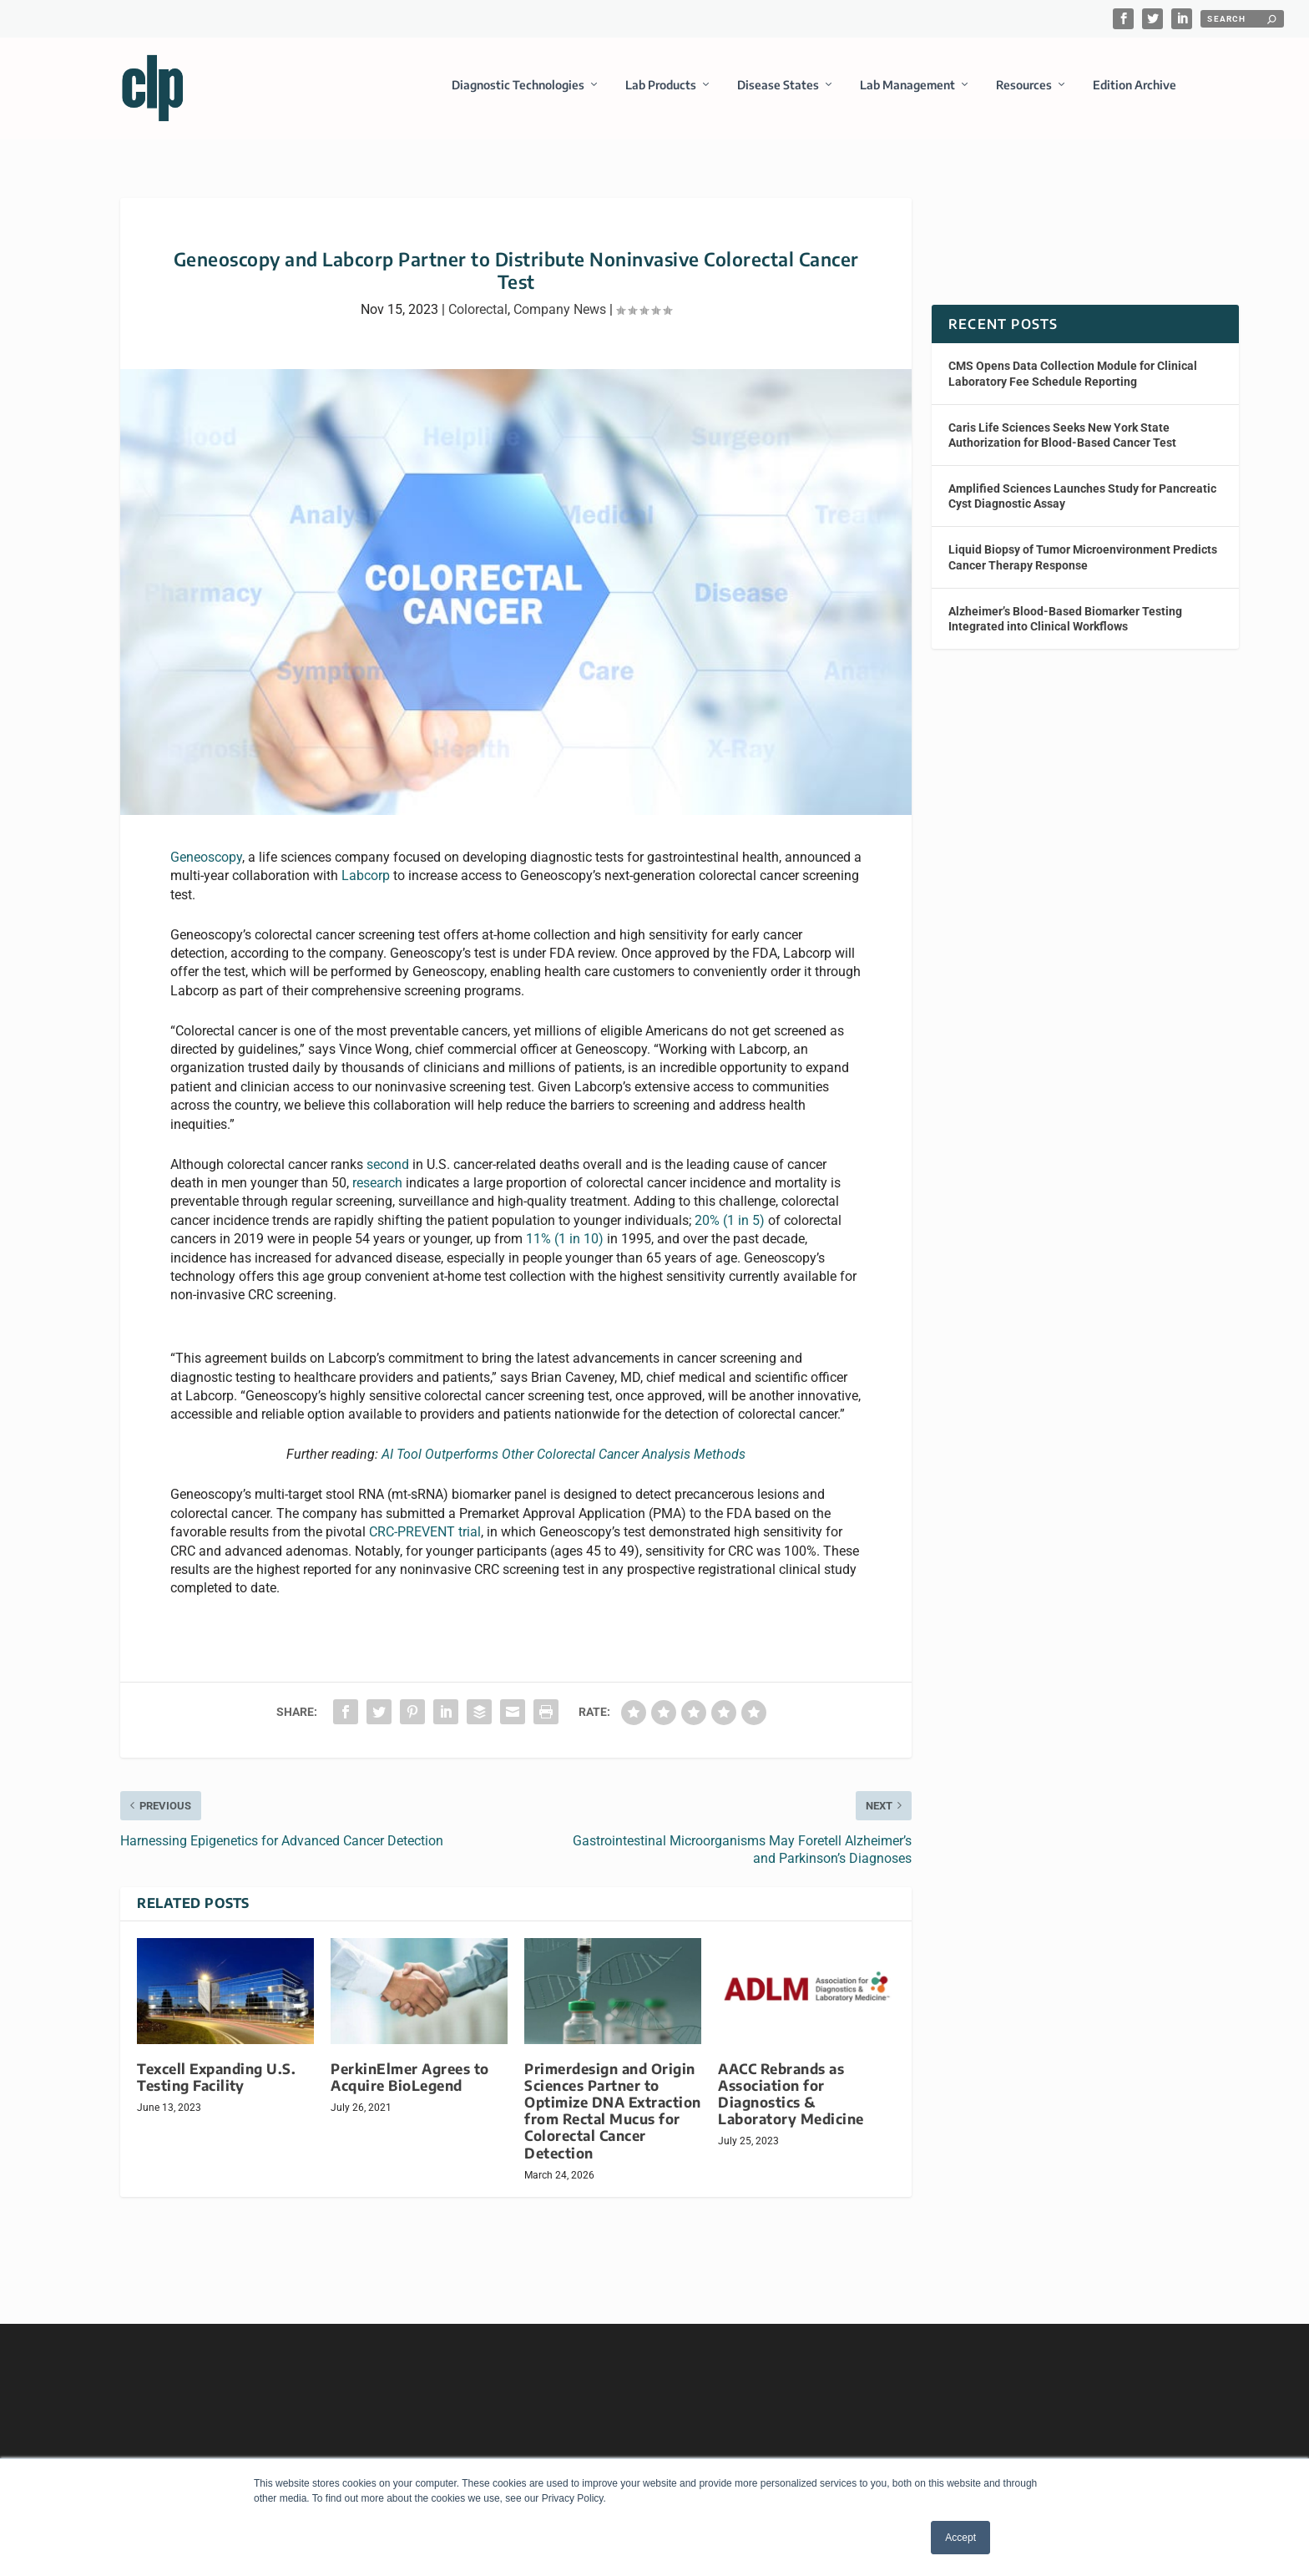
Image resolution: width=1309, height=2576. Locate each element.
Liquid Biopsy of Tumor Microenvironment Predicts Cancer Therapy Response (1082, 567)
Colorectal (478, 319)
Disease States (778, 86)
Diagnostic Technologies (518, 86)
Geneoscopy (206, 866)
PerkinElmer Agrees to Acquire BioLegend (410, 2086)
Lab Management (907, 86)
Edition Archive (1134, 86)
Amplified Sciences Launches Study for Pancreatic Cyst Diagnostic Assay (1082, 506)
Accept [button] (960, 2537)
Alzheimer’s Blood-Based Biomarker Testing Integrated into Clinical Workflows (1065, 628)
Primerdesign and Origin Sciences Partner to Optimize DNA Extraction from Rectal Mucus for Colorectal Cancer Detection (612, 2120)
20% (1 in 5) (730, 1229)
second (387, 1174)
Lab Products (660, 86)
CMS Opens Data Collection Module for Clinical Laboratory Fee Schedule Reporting (1072, 383)
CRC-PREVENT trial (425, 1542)
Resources (1024, 86)
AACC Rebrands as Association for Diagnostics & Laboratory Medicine (791, 2103)
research (377, 1193)
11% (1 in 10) (565, 1249)
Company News (559, 319)
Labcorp (365, 885)
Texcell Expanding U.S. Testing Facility (216, 2086)
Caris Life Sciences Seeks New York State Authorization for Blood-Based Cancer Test (1062, 444)
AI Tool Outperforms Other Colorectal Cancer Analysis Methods (563, 1464)
